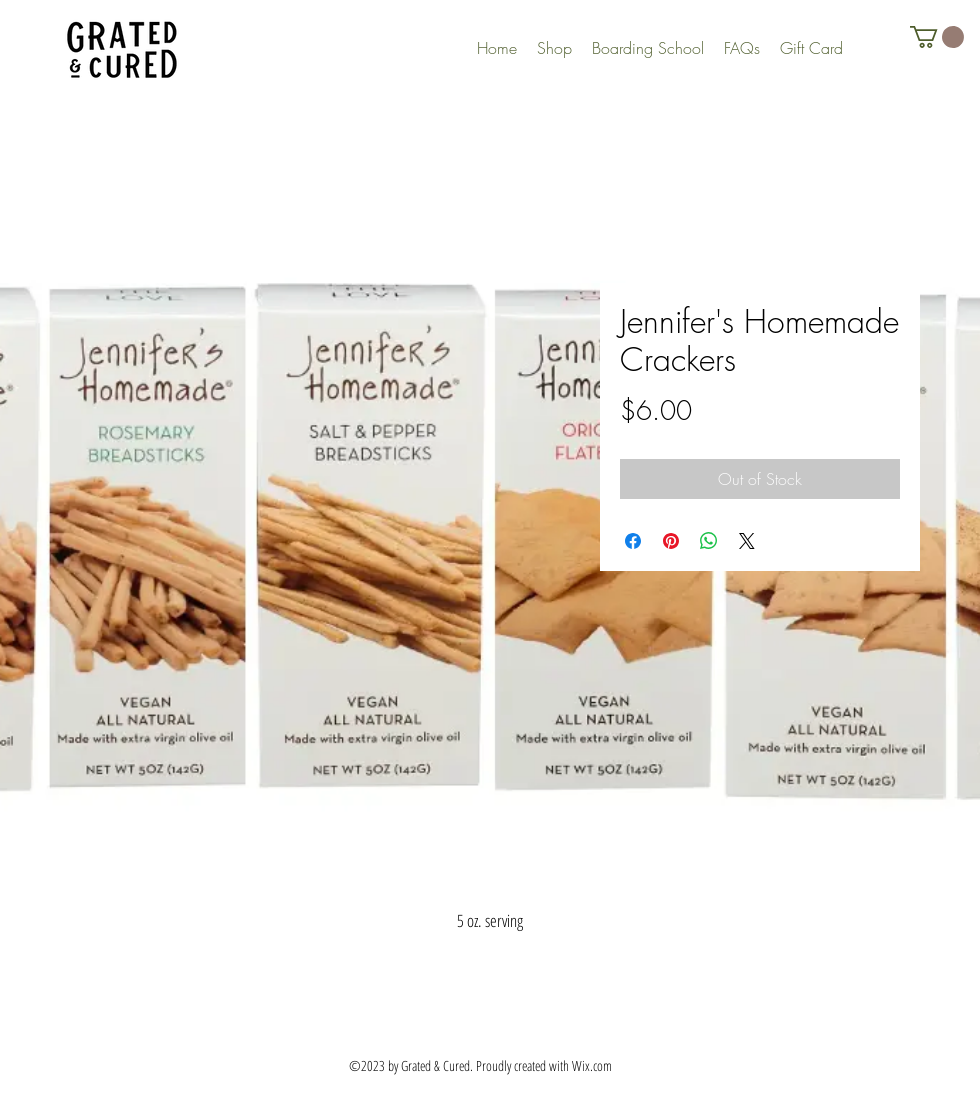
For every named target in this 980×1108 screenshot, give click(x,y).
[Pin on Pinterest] (671, 541)
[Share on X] (747, 541)
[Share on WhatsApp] (709, 541)
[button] (937, 37)
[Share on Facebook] (633, 541)
